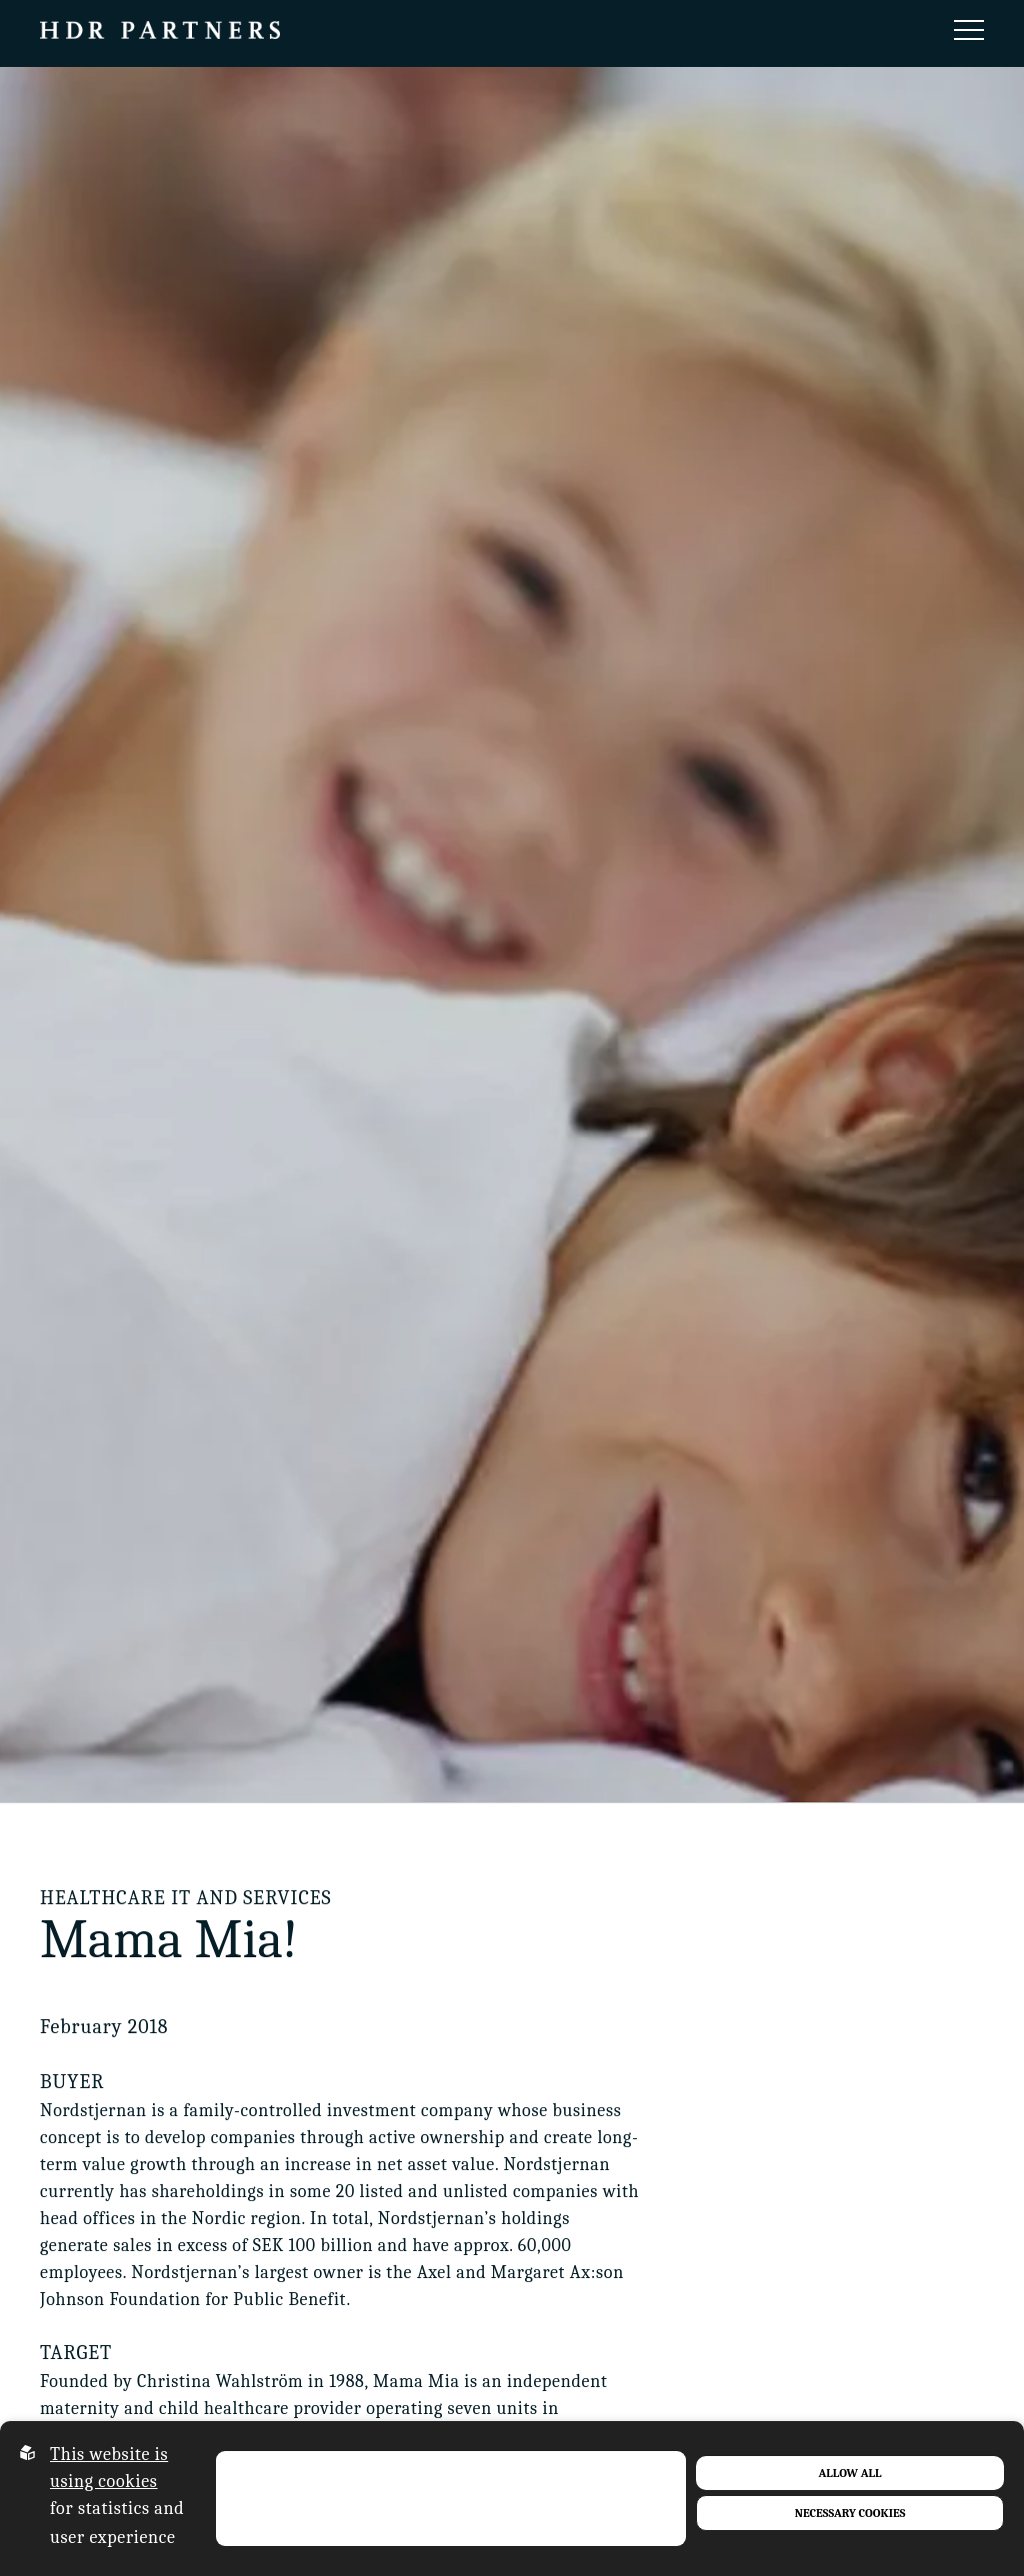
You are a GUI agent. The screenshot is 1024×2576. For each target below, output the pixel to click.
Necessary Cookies (850, 2513)
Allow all (850, 2473)
